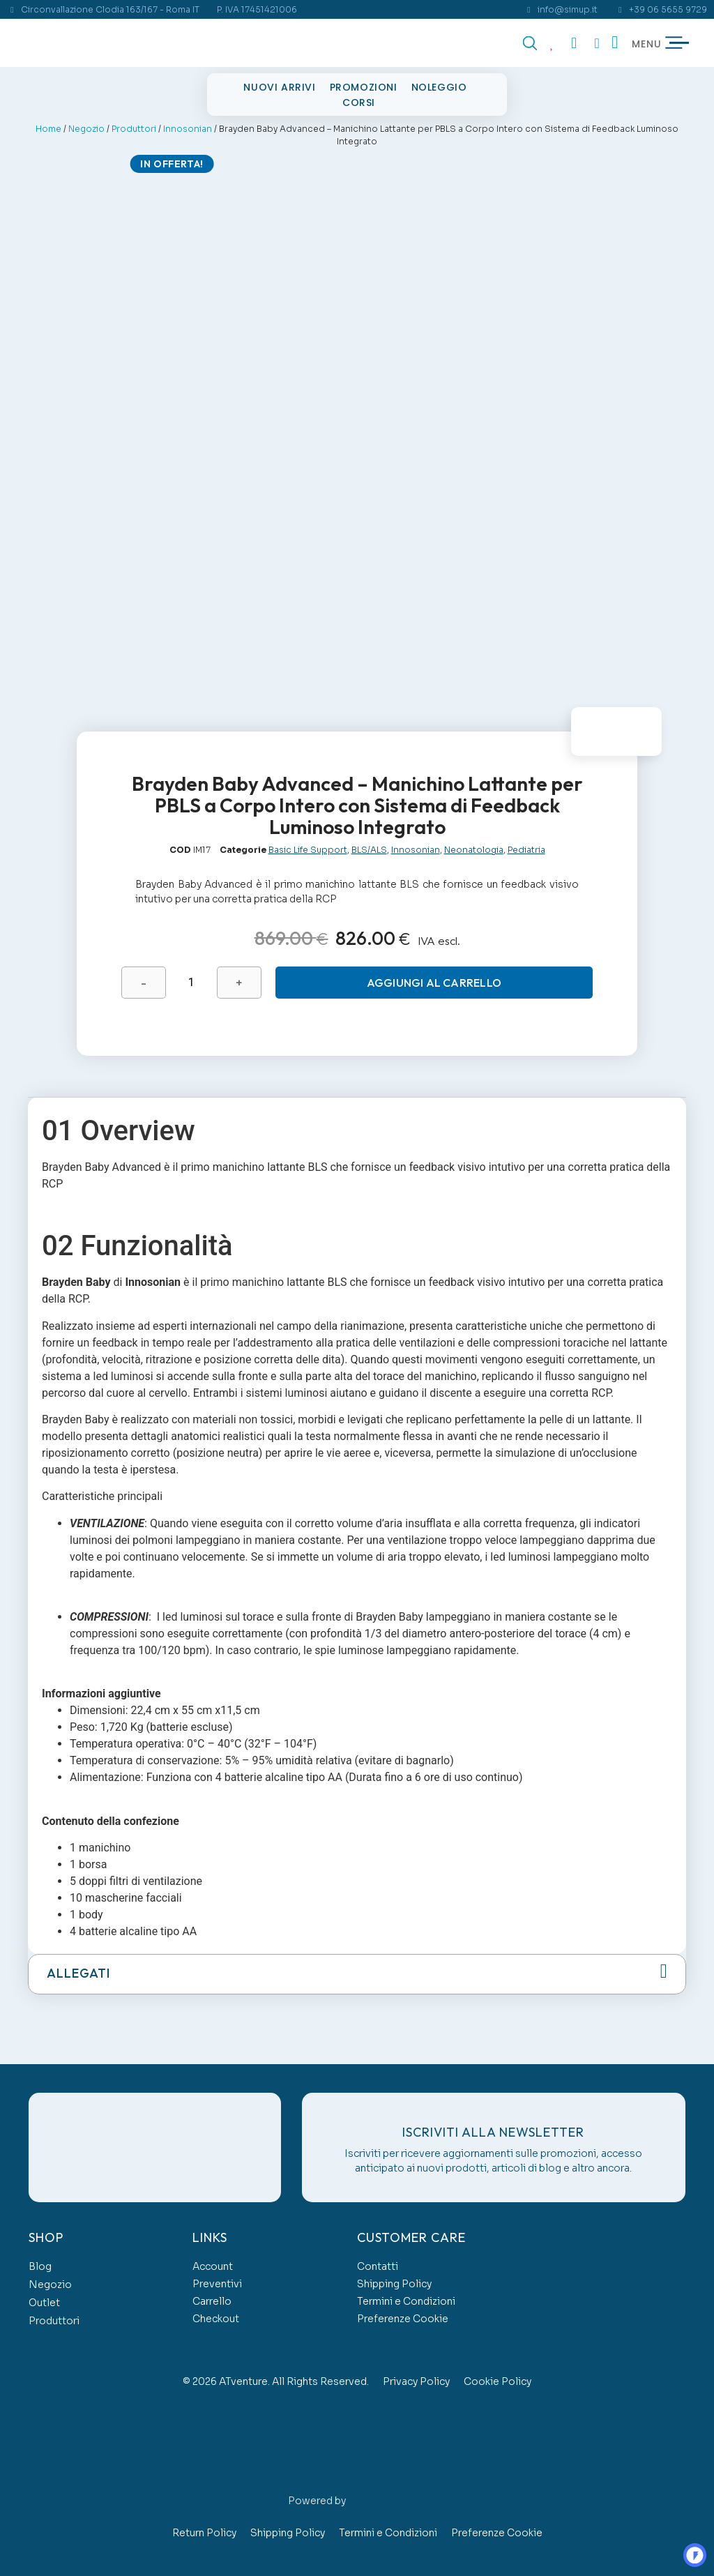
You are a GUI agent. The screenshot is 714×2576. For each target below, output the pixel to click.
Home (48, 128)
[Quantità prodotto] (190, 978)
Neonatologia (473, 845)
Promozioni (363, 87)
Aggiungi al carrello (433, 978)
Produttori (134, 128)
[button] (357, 1970)
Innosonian (187, 128)
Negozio (86, 128)
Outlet (44, 2298)
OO (682, 2545)
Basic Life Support (307, 845)
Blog (40, 2262)
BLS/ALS (369, 845)
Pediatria (526, 845)
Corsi (358, 102)
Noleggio (439, 87)
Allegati (78, 1969)
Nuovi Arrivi (279, 87)
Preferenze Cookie (402, 2314)
